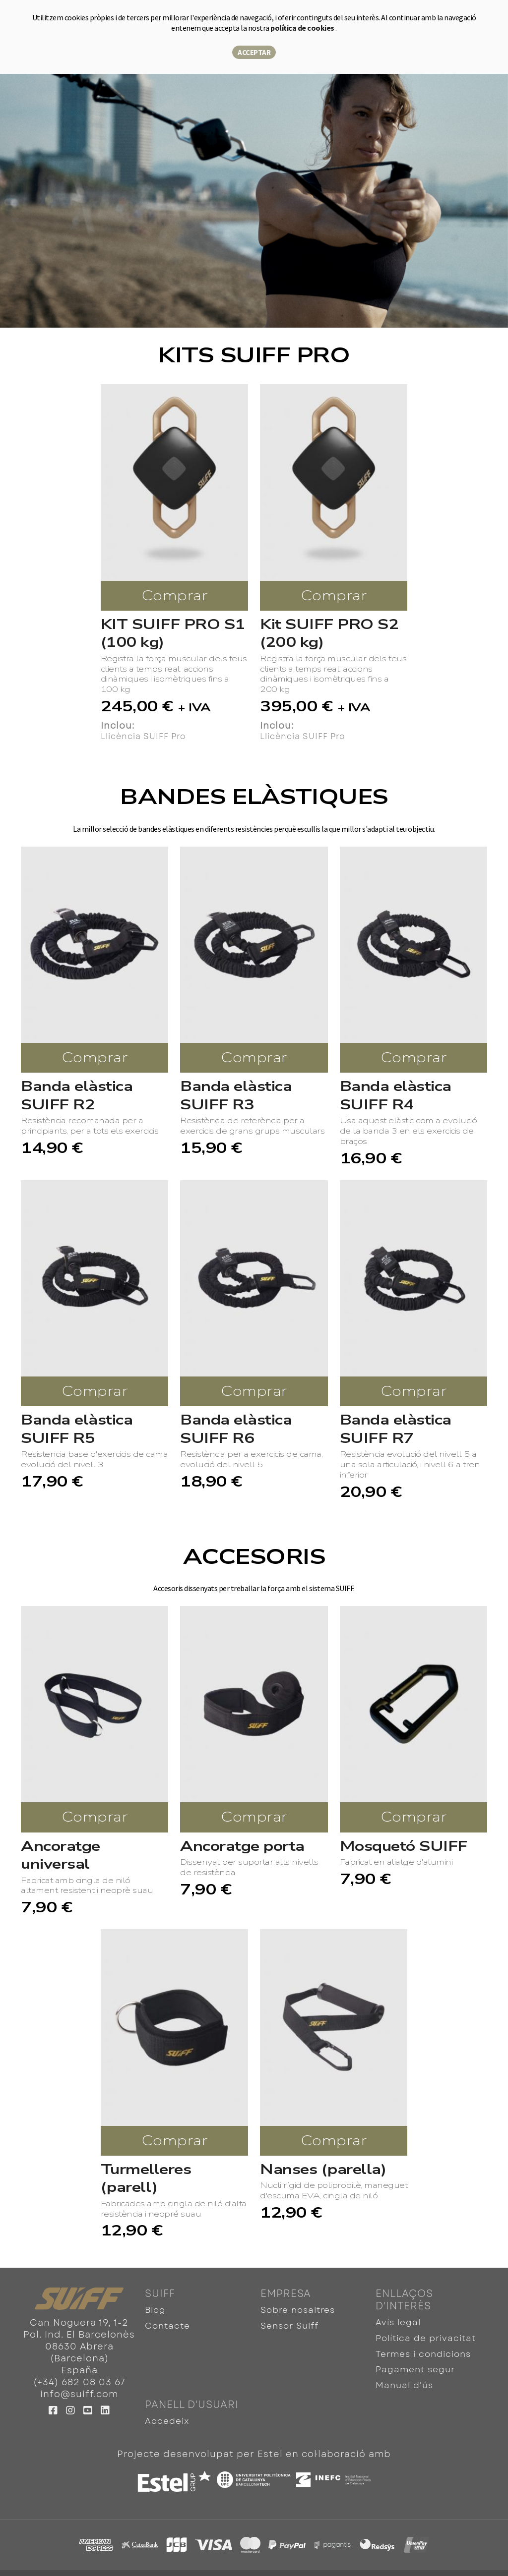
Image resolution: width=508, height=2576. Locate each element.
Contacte (166, 2321)
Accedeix (165, 2402)
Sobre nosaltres (296, 2308)
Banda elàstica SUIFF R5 (76, 1429)
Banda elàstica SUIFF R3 (236, 1096)
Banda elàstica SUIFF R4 (395, 1096)
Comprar (174, 595)
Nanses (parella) (323, 2169)
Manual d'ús (403, 2370)
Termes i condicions (421, 2345)
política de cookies (302, 28)
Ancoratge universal (60, 1855)
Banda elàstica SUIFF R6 (236, 1429)
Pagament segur (413, 2358)
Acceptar (254, 52)
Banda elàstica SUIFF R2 (76, 1096)
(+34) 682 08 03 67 (79, 2382)
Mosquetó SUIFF (403, 1846)
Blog (155, 2308)
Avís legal (397, 2321)
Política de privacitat (423, 2333)
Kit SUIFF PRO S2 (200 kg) (329, 634)
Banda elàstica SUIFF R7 (395, 1429)
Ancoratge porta (242, 1846)
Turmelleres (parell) (146, 2179)
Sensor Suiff (289, 2321)
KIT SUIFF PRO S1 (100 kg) (173, 634)
